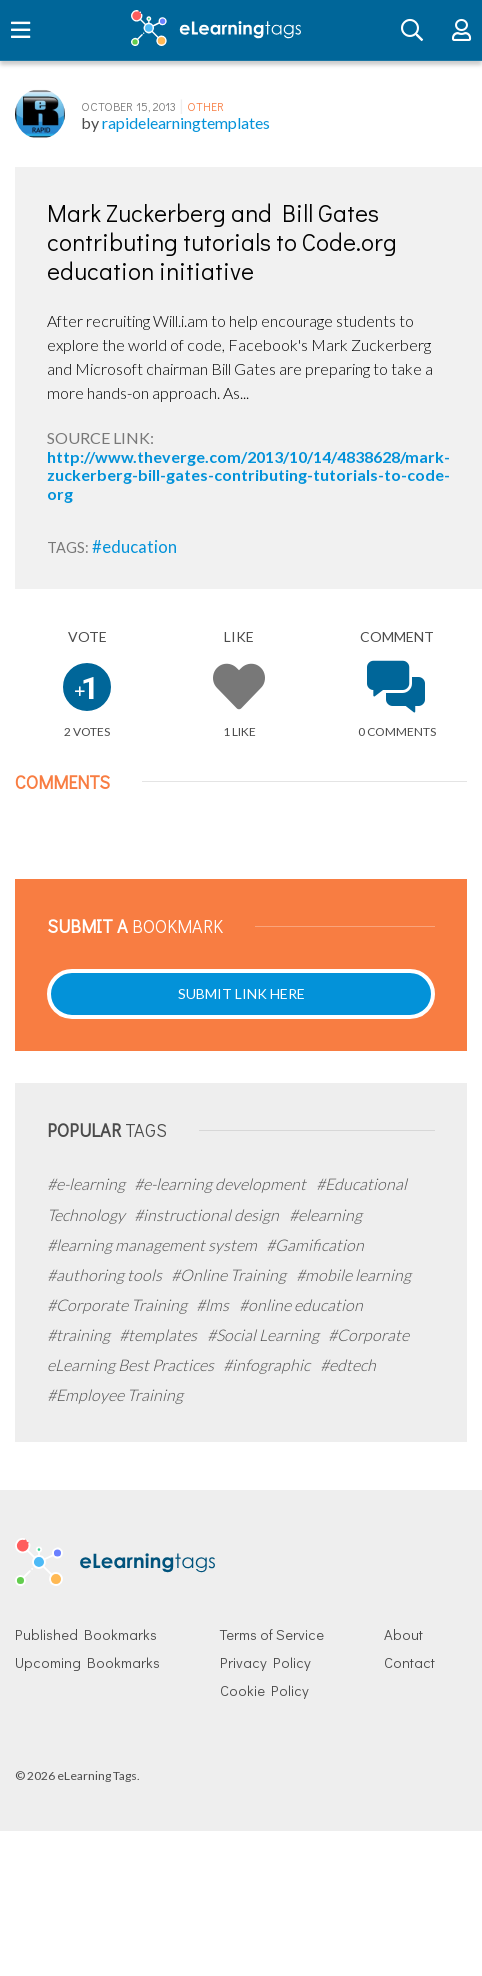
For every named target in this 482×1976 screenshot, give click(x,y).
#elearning (325, 1214)
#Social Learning (264, 1334)
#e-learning (87, 1183)
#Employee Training (115, 1394)
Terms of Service (272, 1634)
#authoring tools (106, 1274)
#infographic (268, 1364)
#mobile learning (353, 1274)
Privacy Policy (265, 1662)
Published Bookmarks (86, 1634)
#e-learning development (221, 1183)
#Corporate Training (118, 1304)
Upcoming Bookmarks (87, 1662)
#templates (159, 1334)
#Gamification (315, 1244)
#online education (301, 1304)
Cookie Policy (264, 1690)
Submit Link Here (241, 993)
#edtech (348, 1364)
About (403, 1634)
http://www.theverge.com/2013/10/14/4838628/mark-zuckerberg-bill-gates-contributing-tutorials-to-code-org (248, 475)
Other (205, 106)
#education (134, 546)
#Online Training (230, 1274)
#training (80, 1334)
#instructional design (208, 1214)
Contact (409, 1662)
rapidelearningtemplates (186, 122)
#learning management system (153, 1244)
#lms (214, 1304)
